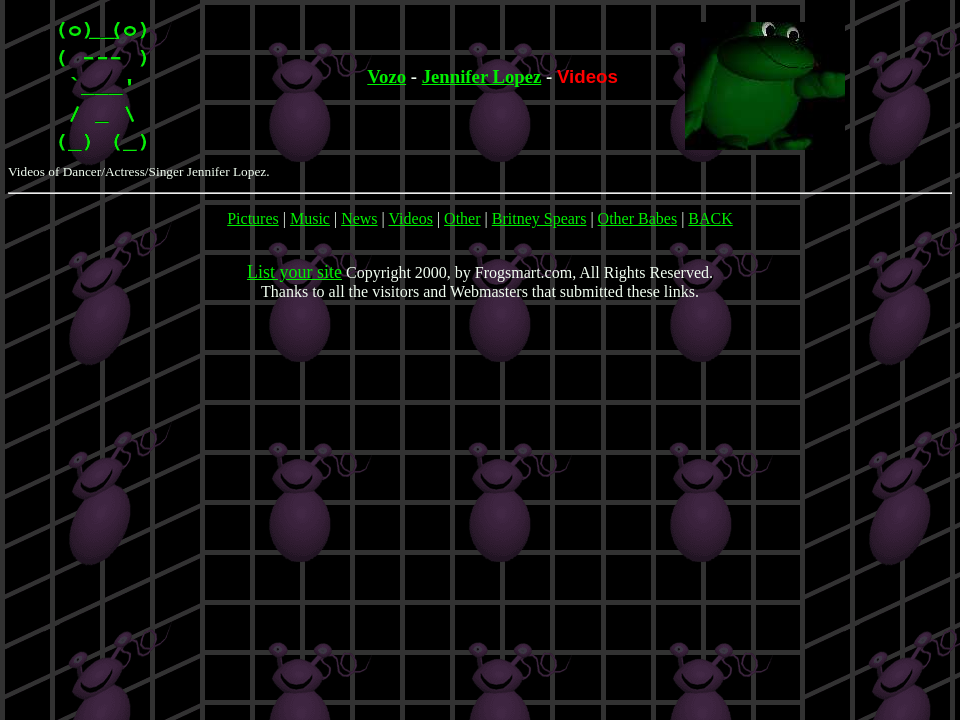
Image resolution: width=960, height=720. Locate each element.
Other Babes (638, 218)
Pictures (253, 218)
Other (462, 218)
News (359, 218)
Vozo (386, 76)
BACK (710, 218)
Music (310, 218)
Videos (411, 218)
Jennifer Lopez (482, 76)
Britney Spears (539, 218)
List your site (294, 272)
